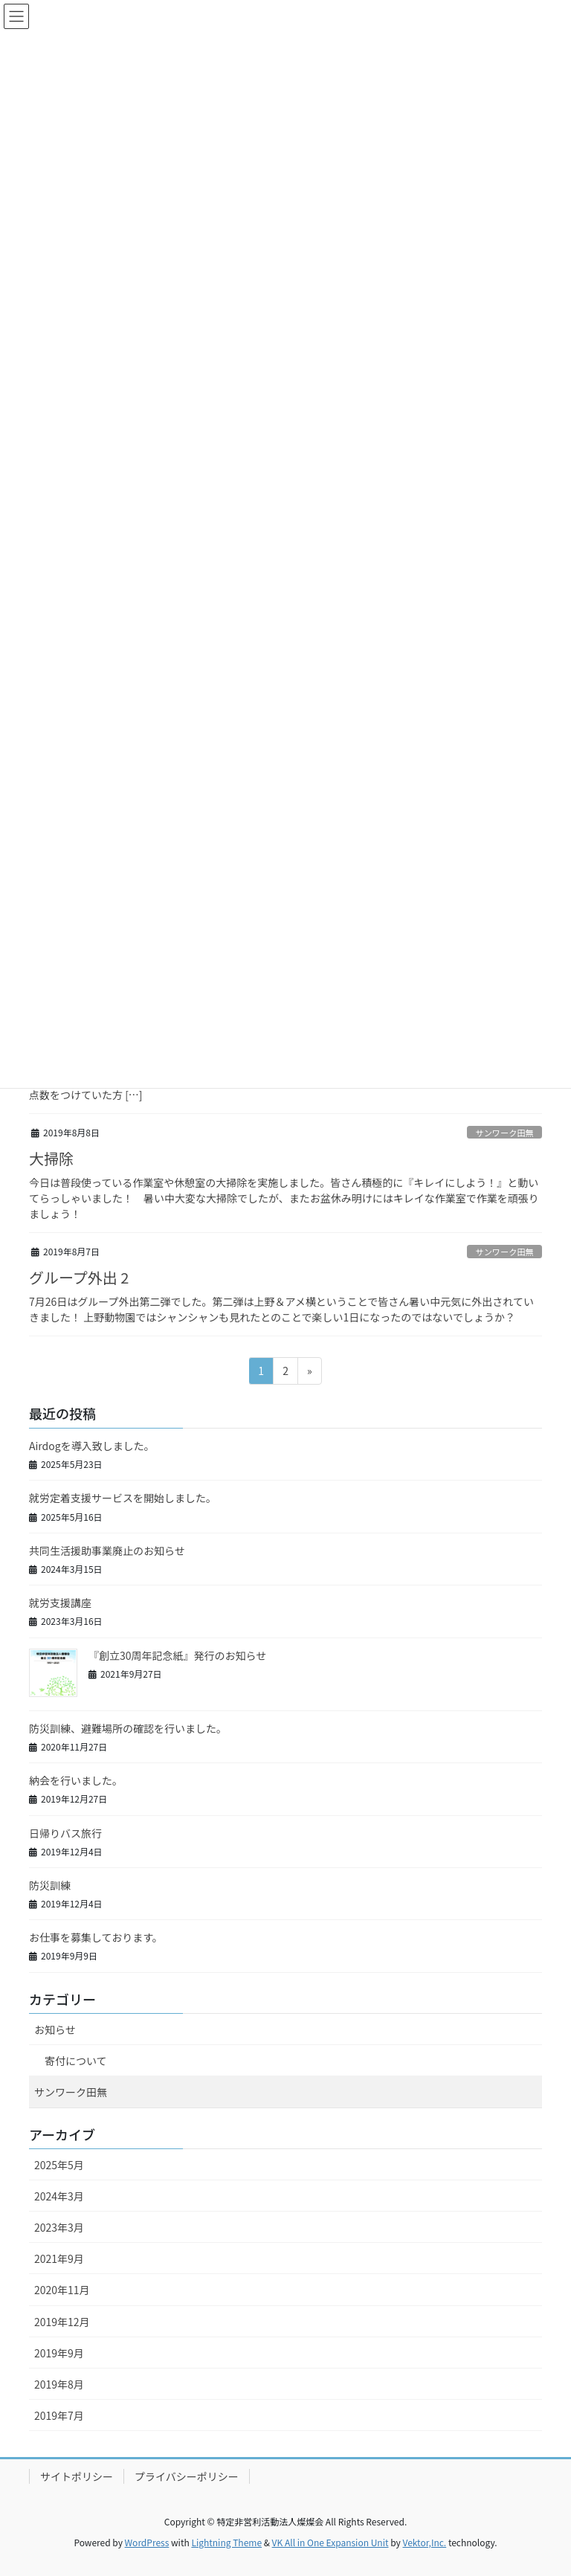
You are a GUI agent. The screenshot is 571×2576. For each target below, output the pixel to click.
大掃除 (51, 1158)
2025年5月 (59, 2164)
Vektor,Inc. (424, 2542)
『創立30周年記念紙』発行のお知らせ (177, 1655)
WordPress (147, 2542)
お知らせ (55, 2029)
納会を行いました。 (76, 1780)
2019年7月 (59, 2415)
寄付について (76, 2060)
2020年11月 (62, 2289)
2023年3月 (59, 2227)
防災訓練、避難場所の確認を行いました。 (128, 1728)
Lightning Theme (226, 2542)
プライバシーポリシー (187, 2476)
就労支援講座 (60, 1602)
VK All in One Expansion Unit (330, 2542)
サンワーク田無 (504, 1133)
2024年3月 (59, 2196)
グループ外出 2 (79, 1277)
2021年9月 (59, 2258)
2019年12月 (62, 2321)
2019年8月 (59, 2384)
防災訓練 (50, 1885)
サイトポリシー (76, 2476)
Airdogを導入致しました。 (92, 1445)
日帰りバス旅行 (65, 1833)
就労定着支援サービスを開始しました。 (122, 1497)
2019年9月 (59, 2352)
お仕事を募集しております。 (96, 1937)
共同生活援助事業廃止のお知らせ (107, 1550)
